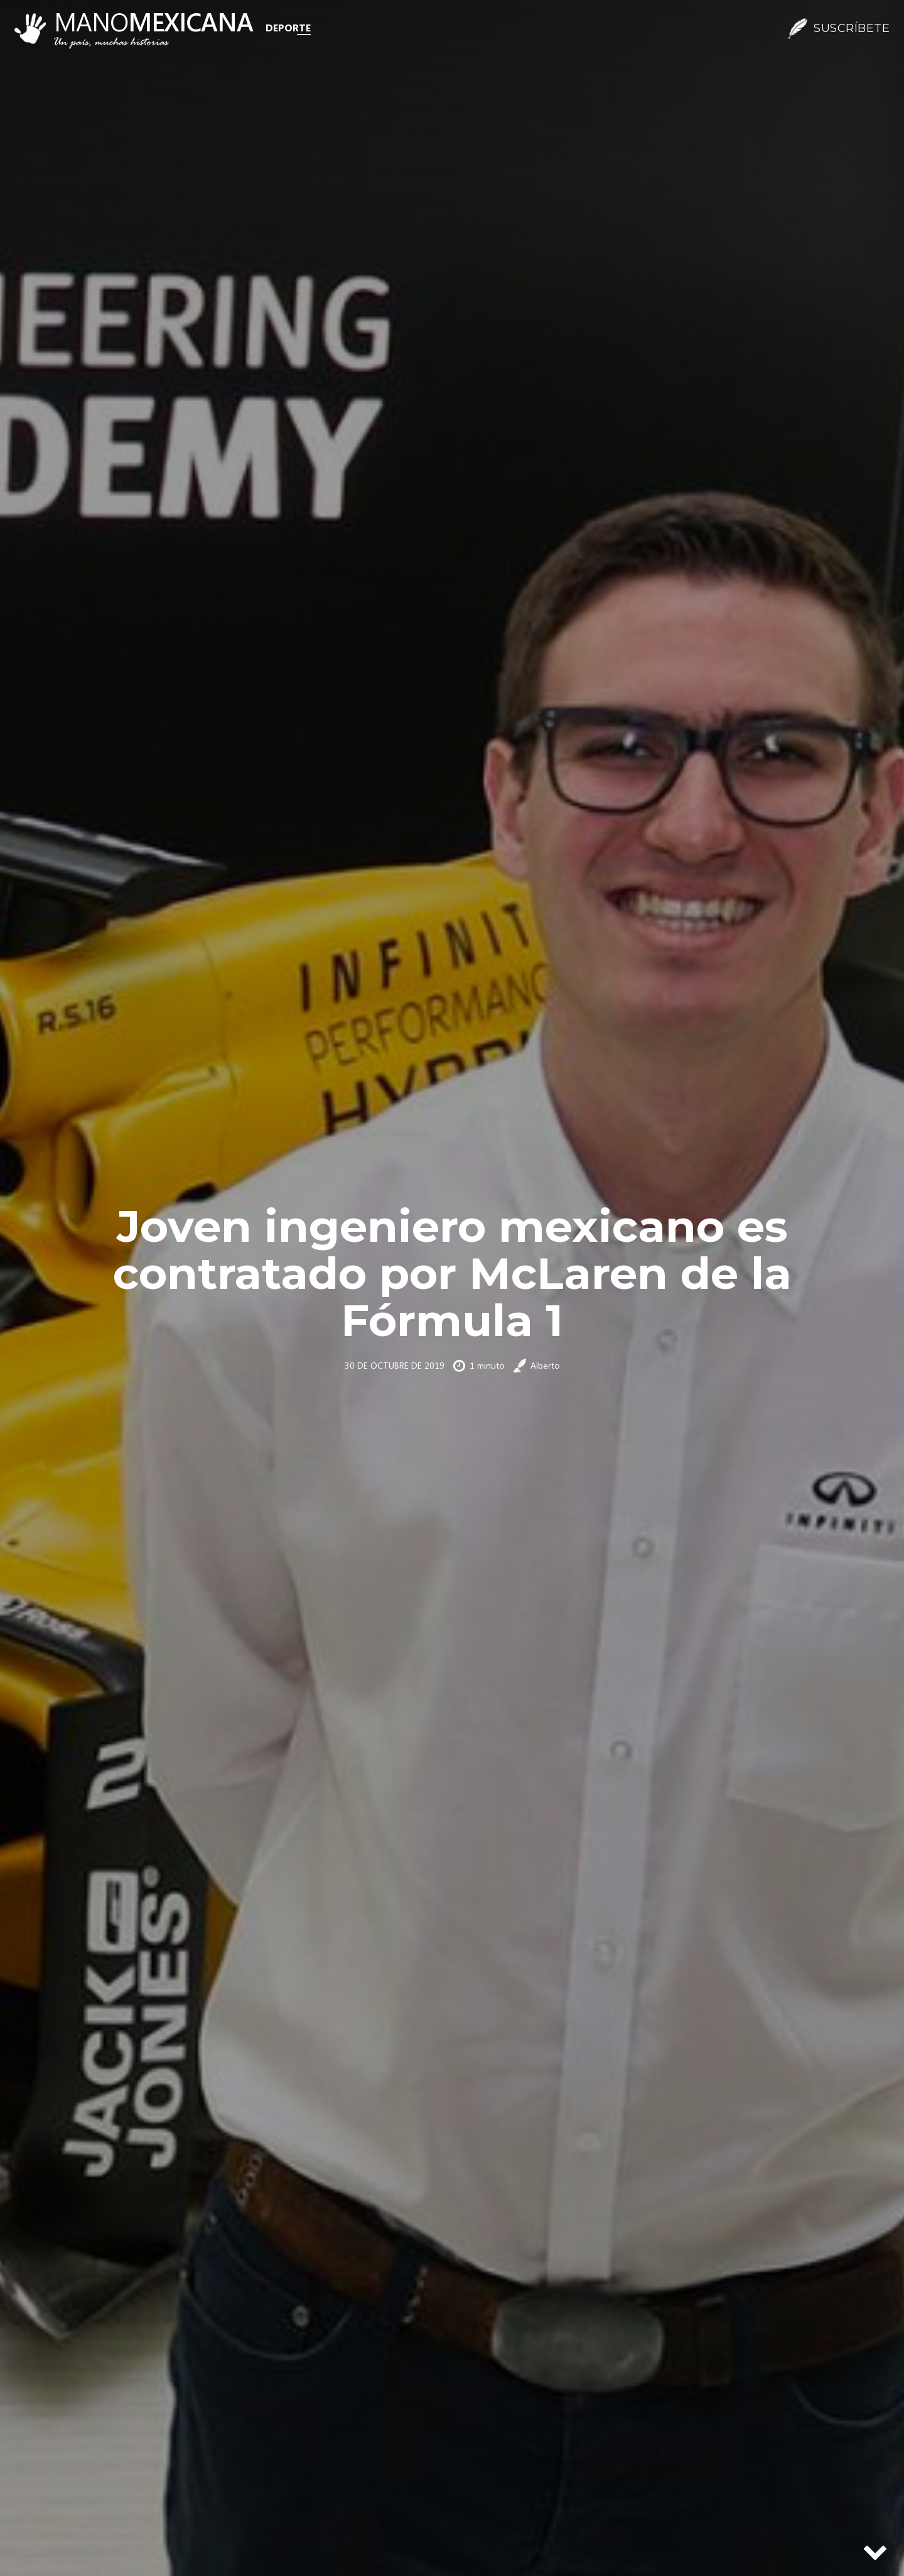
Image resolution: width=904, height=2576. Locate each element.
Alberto (545, 1365)
